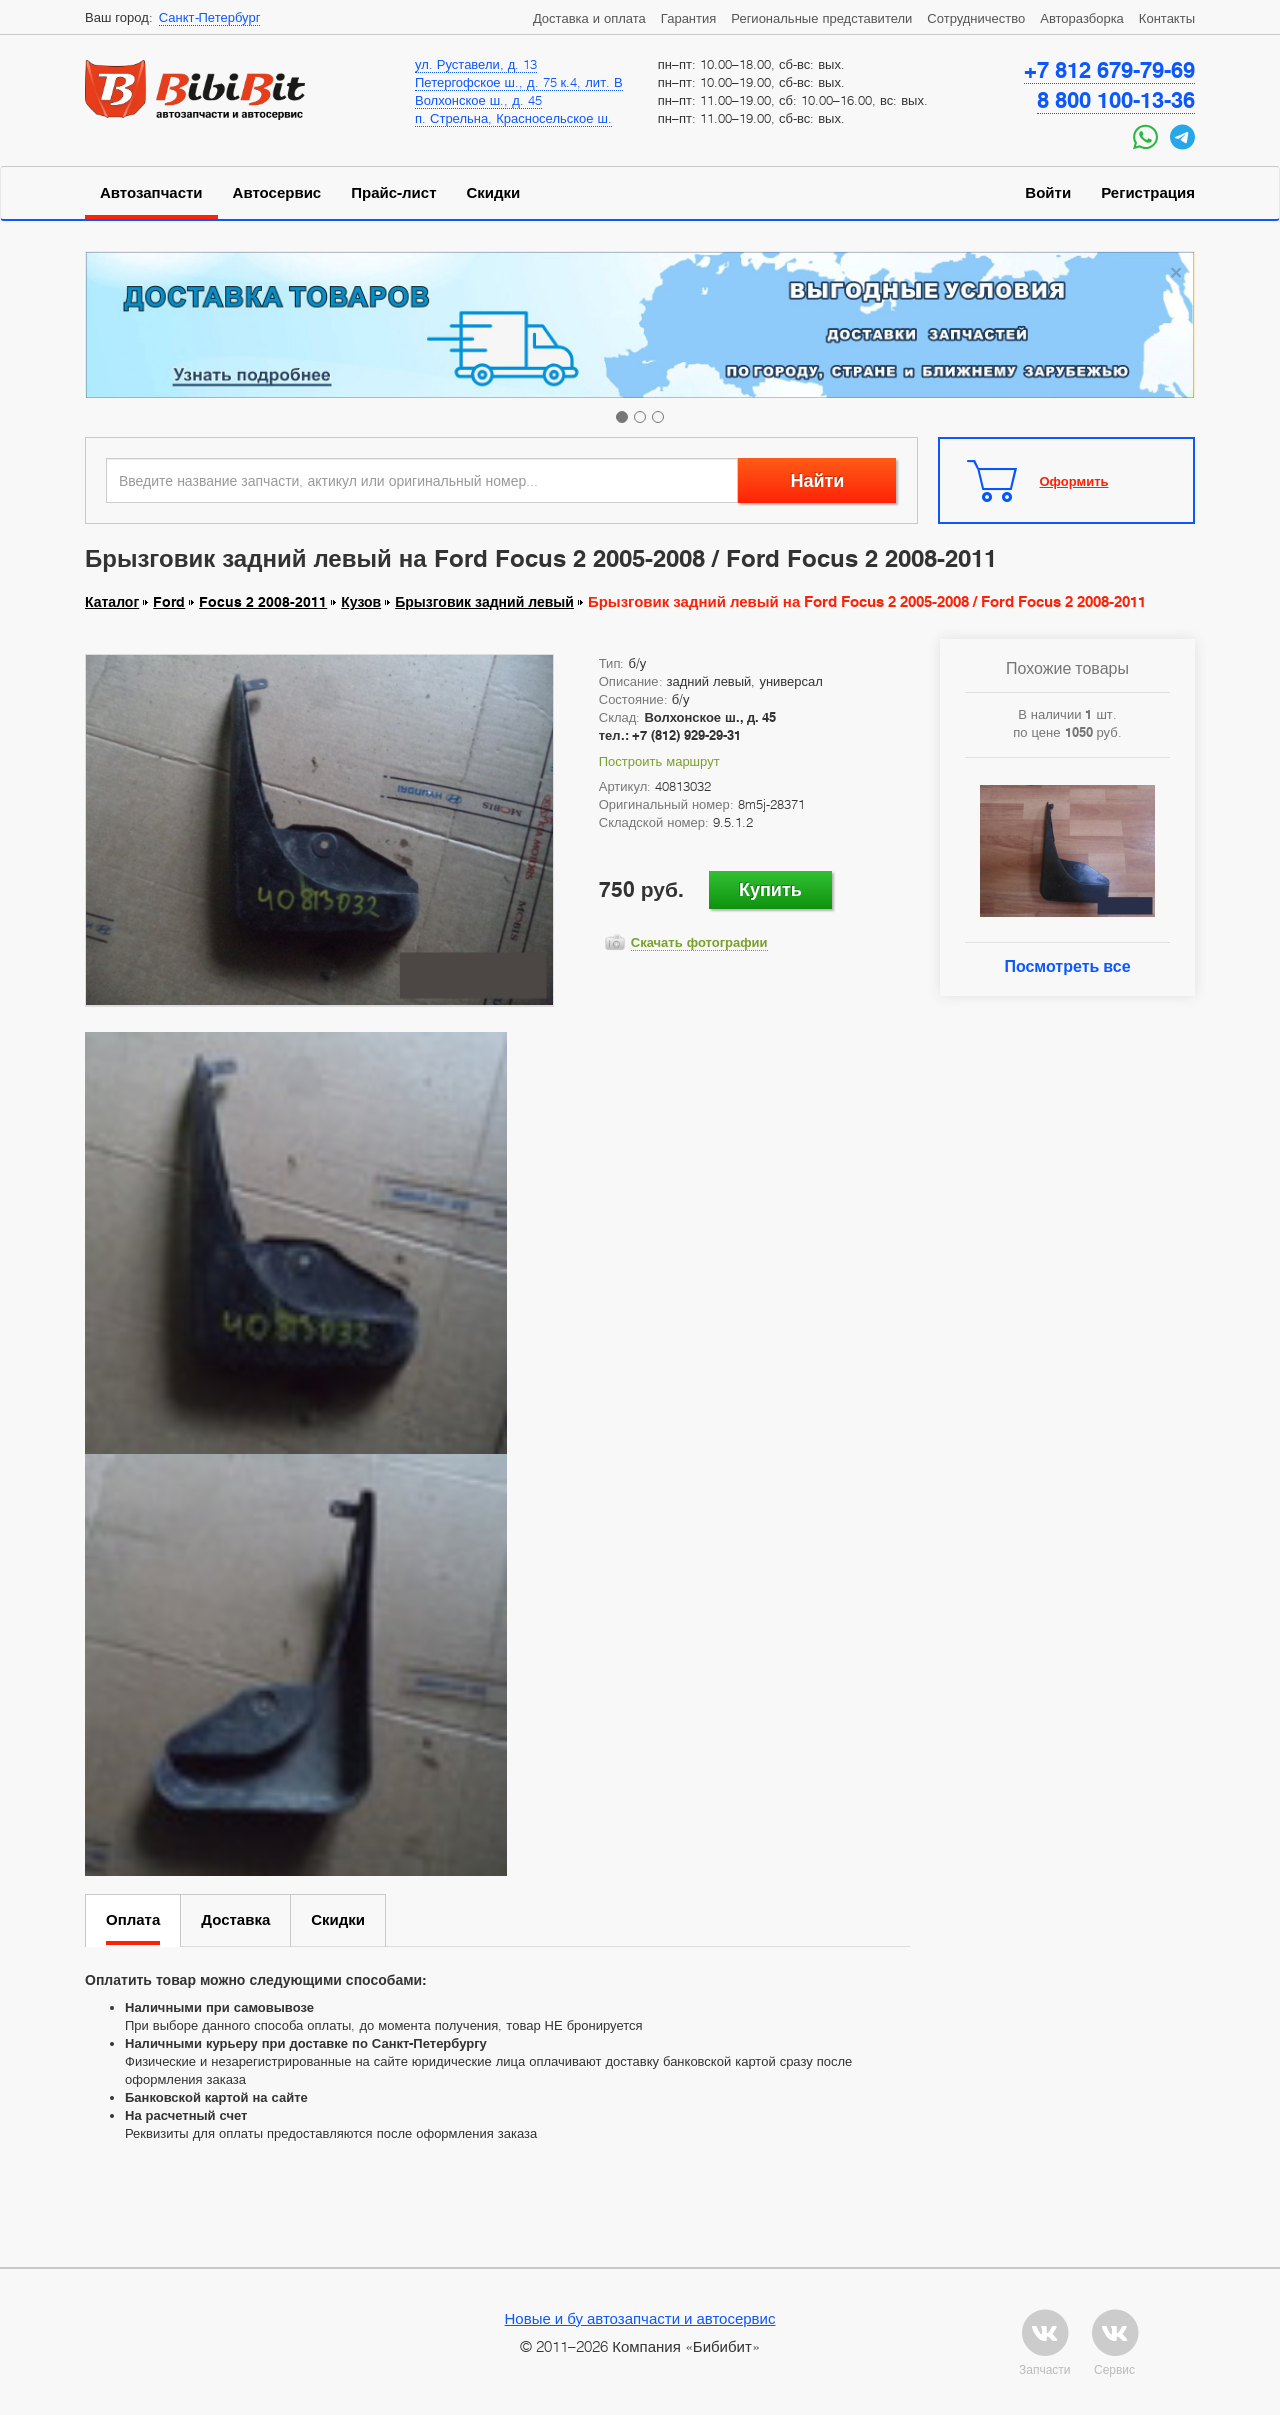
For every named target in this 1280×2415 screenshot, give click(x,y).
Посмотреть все (1067, 966)
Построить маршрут (659, 761)
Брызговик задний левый (484, 602)
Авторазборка (1082, 18)
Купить (770, 889)
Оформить (1074, 481)
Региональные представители (821, 18)
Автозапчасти (151, 193)
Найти (817, 480)
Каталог (112, 602)
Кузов (361, 602)
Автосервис (277, 193)
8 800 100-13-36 (1116, 100)
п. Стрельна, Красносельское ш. (513, 118)
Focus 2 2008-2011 (263, 602)
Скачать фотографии (699, 942)
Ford (169, 602)
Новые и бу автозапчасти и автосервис (640, 2318)
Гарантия (688, 18)
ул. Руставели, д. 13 (476, 64)
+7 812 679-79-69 (1109, 70)
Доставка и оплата (589, 18)
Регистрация (1148, 193)
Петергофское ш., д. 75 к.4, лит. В (519, 82)
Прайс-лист (393, 193)
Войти (1048, 193)
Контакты (1167, 18)
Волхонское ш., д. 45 (478, 100)
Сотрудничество (976, 18)
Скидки (494, 193)
